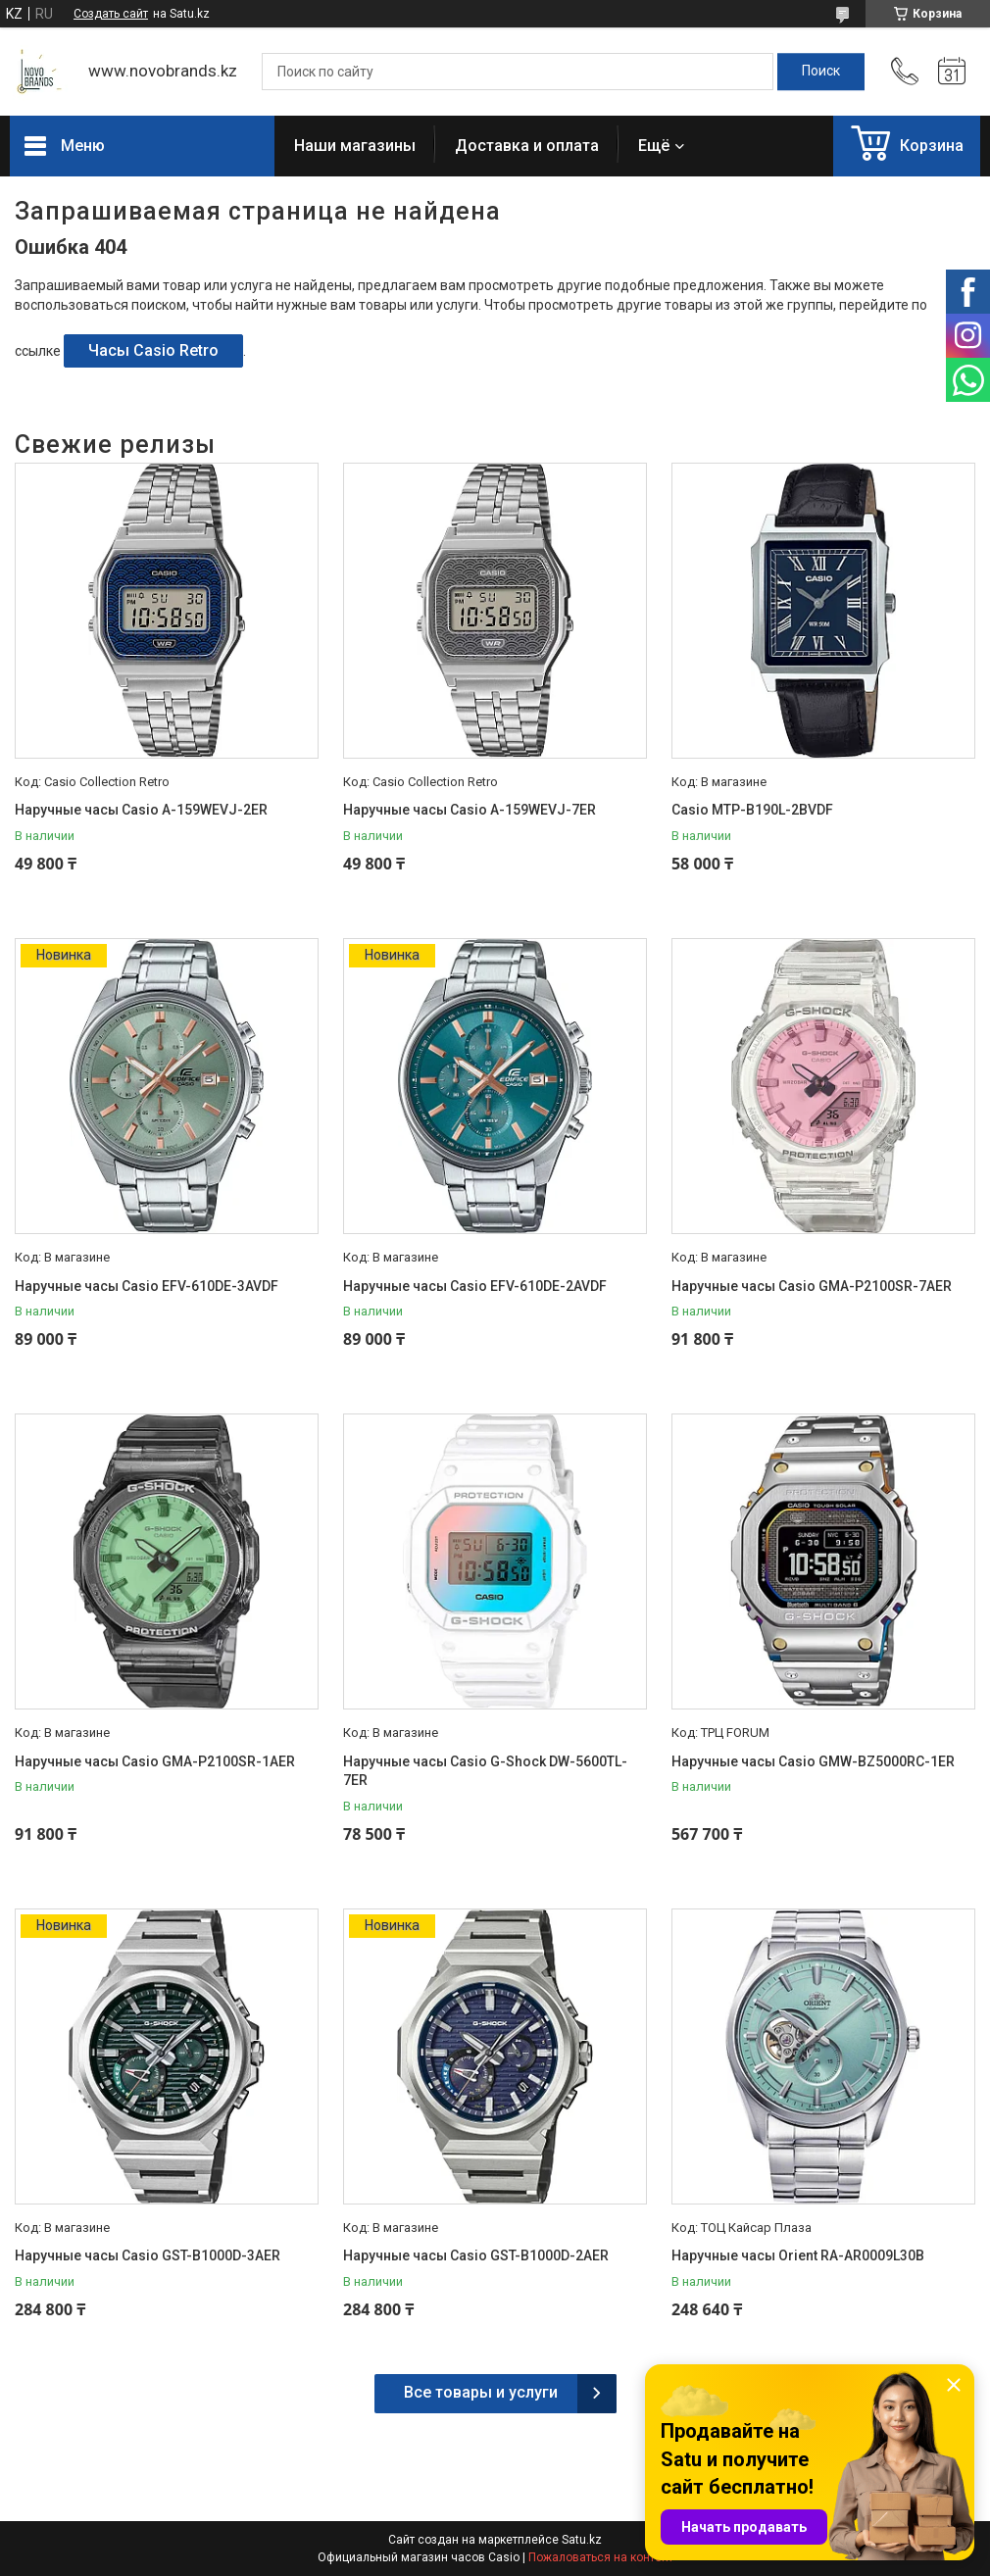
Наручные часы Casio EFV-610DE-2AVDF (475, 1286)
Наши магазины (355, 145)
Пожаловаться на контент (600, 2557)
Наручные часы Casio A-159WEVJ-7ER (469, 809)
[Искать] (821, 71)
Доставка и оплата (527, 145)
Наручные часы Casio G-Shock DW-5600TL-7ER (485, 1771)
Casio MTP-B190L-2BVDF (752, 809)
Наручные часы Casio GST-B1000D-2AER (476, 2255)
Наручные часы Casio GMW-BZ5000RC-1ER (813, 1761)
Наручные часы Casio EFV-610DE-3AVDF (146, 1286)
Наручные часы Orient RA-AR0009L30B (797, 2255)
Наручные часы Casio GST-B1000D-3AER (147, 2255)
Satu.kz (582, 2540)
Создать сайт (111, 14)
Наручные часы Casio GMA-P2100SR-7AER (811, 1286)
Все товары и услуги (481, 2392)
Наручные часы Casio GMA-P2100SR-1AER (155, 1761)
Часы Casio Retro (153, 350)
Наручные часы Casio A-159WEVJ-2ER (141, 809)
